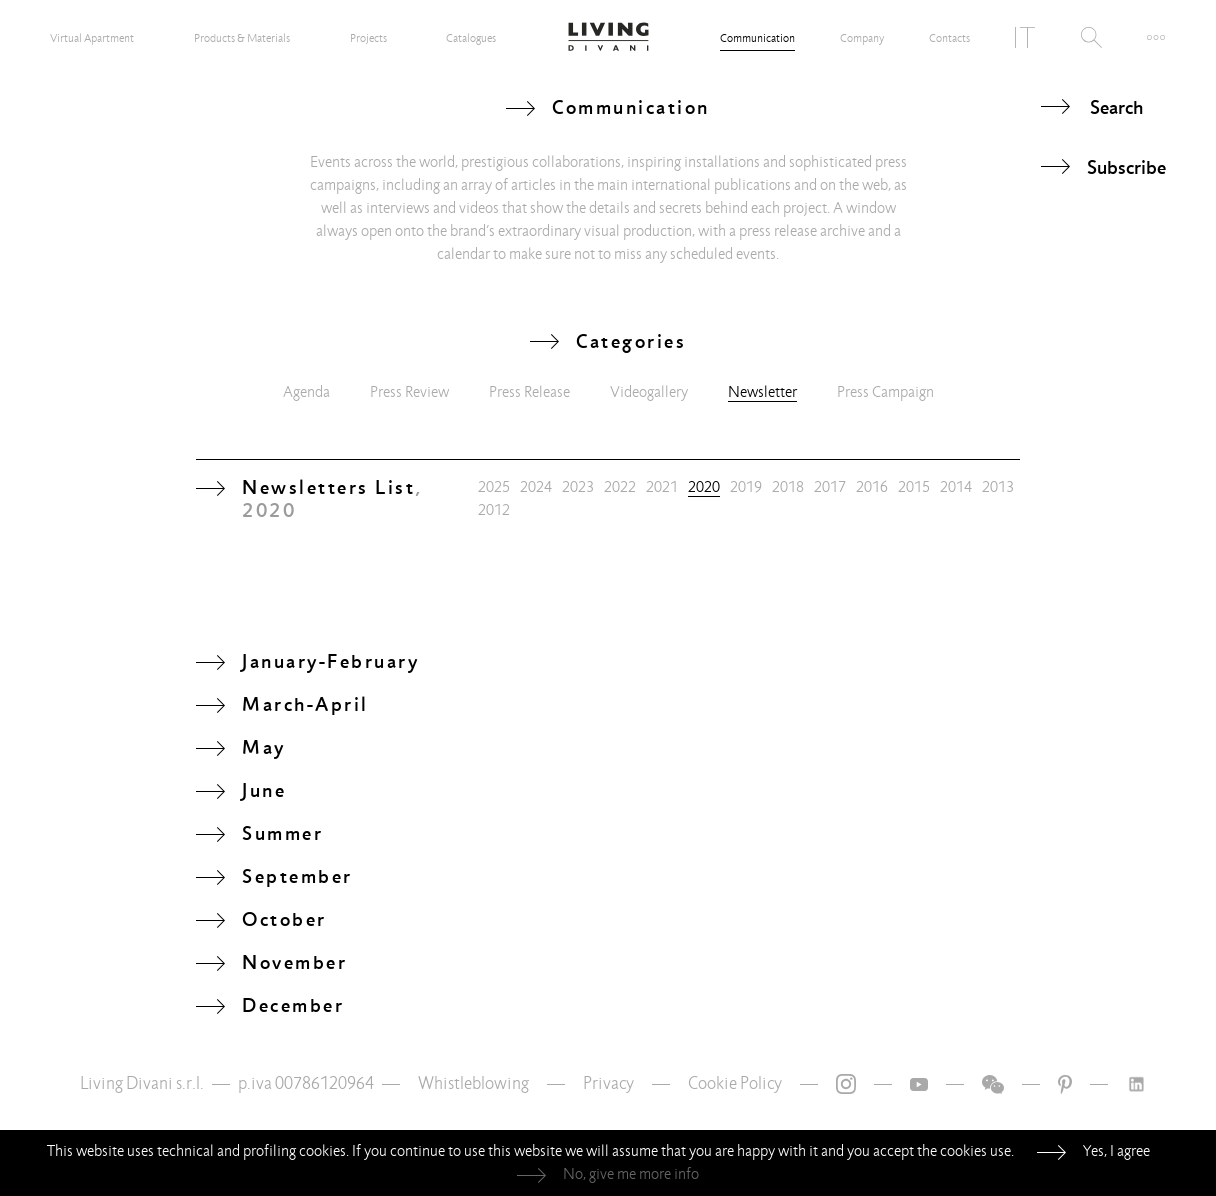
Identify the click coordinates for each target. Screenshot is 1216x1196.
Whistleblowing (473, 1083)
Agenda (306, 392)
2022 (620, 487)
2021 (662, 487)
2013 (998, 487)
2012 (494, 510)
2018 (788, 487)
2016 (872, 487)
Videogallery (649, 392)
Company (862, 38)
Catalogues (471, 38)
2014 (956, 487)
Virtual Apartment (92, 38)
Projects (368, 38)
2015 (914, 487)
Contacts (949, 38)
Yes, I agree (1116, 1151)
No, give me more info (631, 1174)
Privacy (608, 1083)
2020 (704, 487)
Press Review (409, 392)
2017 (830, 487)
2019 (746, 487)
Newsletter (762, 392)
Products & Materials (242, 38)
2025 (494, 487)
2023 (578, 487)
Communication (757, 38)
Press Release (529, 392)
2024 (536, 487)
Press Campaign (885, 392)
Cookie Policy (735, 1083)
